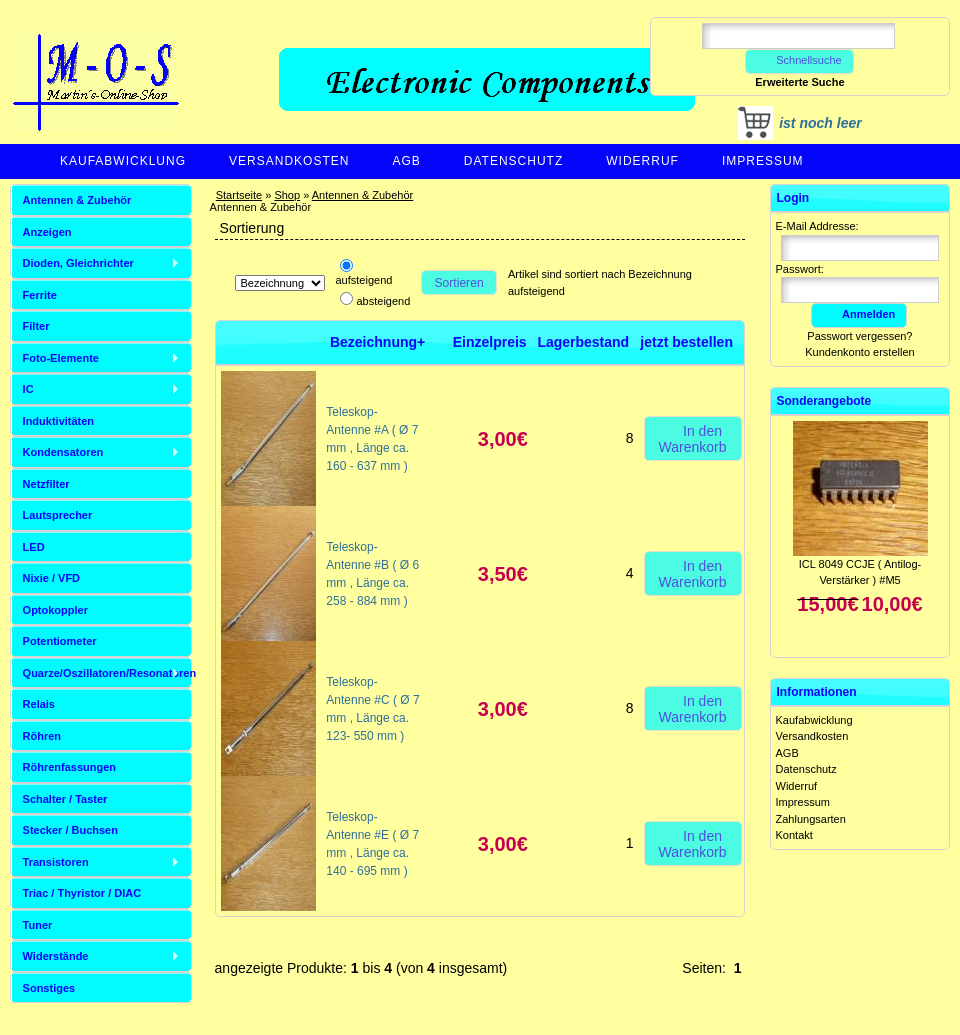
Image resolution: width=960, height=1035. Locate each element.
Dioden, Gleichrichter (78, 263)
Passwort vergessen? (859, 336)
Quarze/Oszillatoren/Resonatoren (107, 673)
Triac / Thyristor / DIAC (82, 893)
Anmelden (859, 314)
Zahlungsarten (811, 819)
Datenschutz (513, 161)
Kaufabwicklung (123, 161)
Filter (36, 326)
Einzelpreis (490, 342)
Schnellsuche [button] (799, 60)
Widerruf (642, 161)
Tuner (38, 925)
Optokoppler (55, 610)
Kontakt (794, 835)
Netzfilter (46, 484)
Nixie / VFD (51, 578)
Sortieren (459, 283)
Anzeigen (47, 232)
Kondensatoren (63, 452)
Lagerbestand (583, 342)
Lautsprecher (58, 515)
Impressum (763, 161)
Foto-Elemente (61, 358)
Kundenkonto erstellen (859, 352)
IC (28, 389)
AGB (406, 161)
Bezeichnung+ (377, 342)
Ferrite (40, 295)
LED (34, 547)
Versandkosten (289, 161)
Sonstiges (49, 988)
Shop (287, 195)
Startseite (239, 195)
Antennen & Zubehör (363, 195)
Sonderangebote (824, 401)
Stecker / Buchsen (70, 830)
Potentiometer (60, 641)
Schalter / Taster (65, 799)
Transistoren (56, 862)
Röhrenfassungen (70, 767)
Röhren (42, 736)
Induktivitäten (59, 421)
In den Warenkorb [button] (693, 438)
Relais (39, 704)
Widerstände (56, 956)
